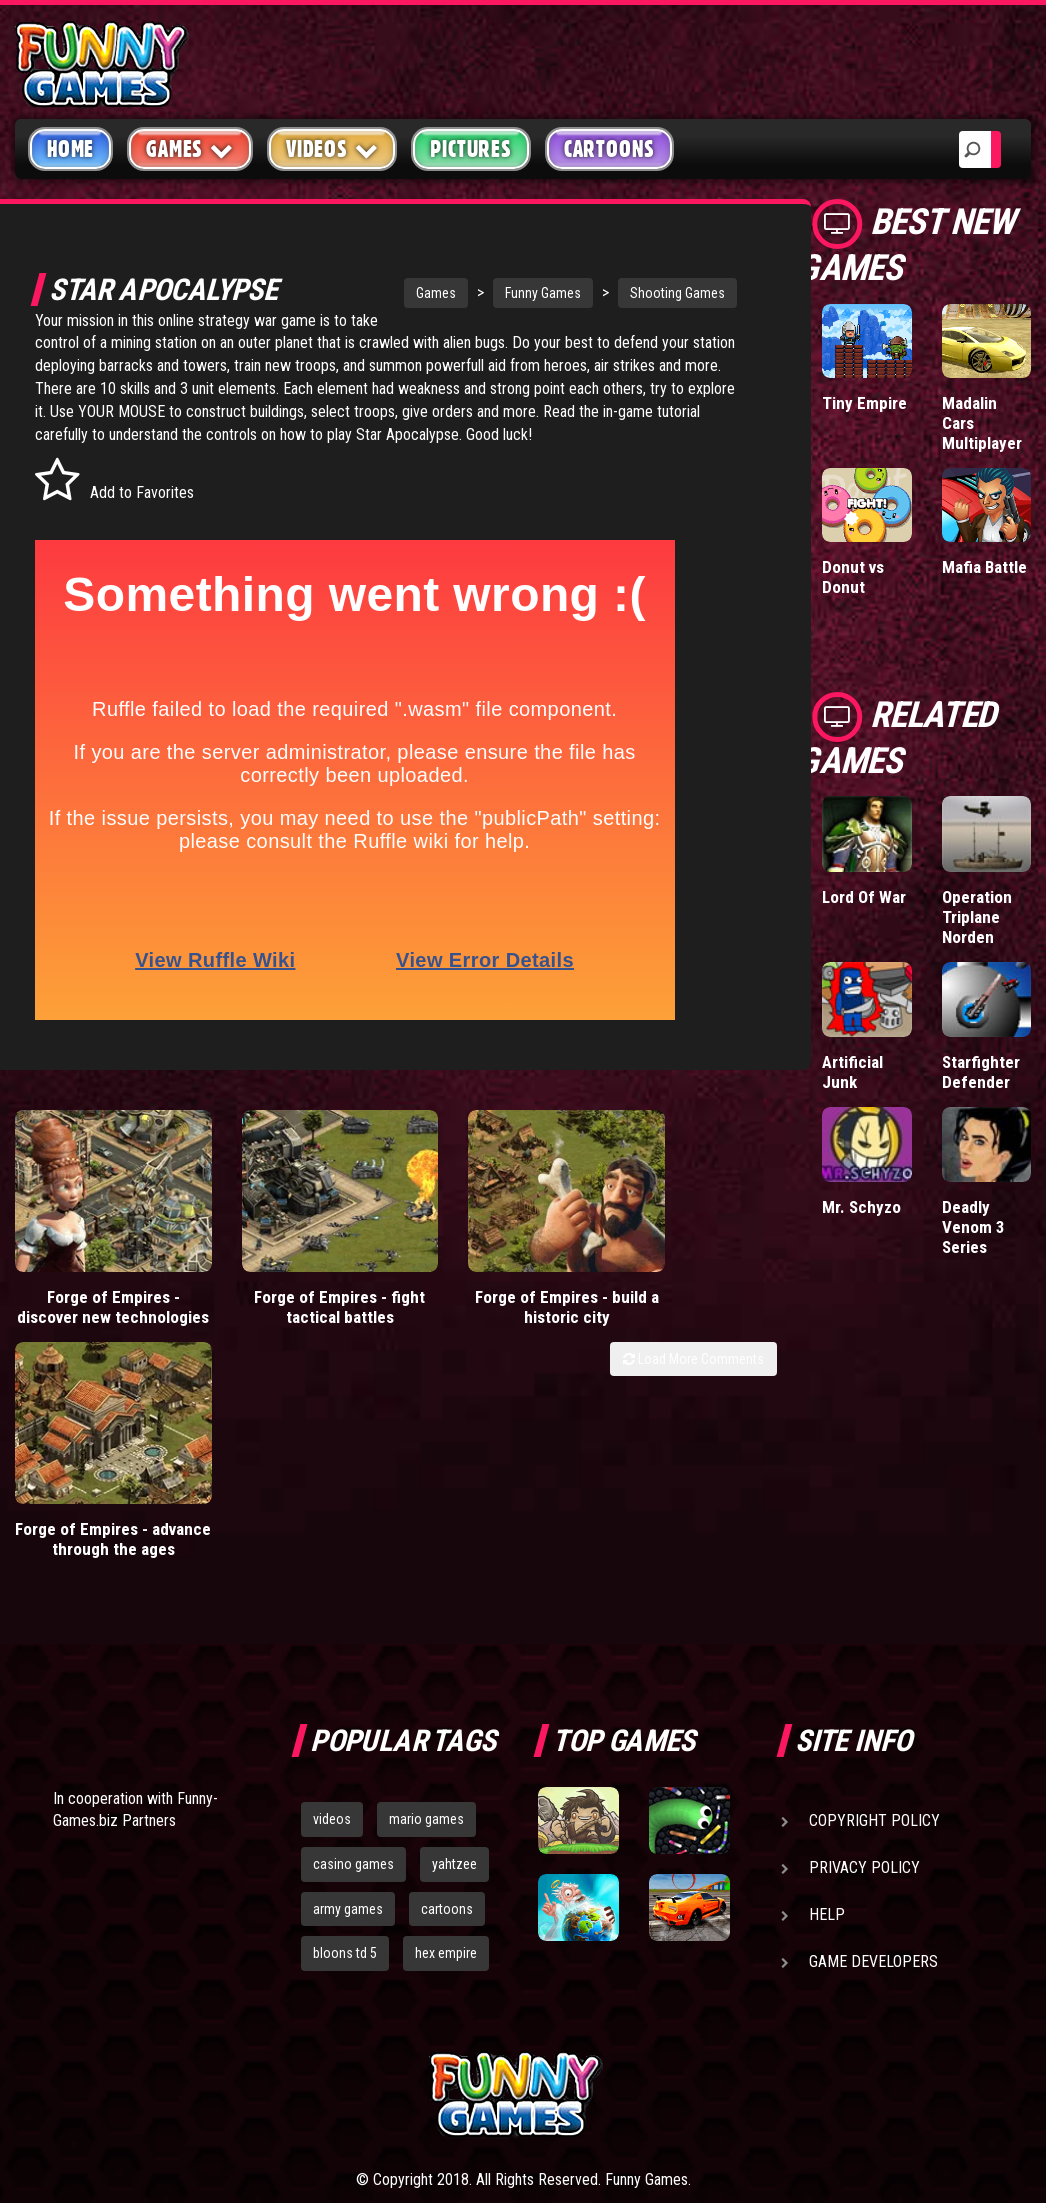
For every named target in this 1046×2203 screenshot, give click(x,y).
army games (348, 1727)
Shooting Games (644, 293)
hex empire (446, 1771)
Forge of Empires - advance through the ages (680, 1313)
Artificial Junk (852, 1072)
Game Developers (873, 1779)
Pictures (470, 149)
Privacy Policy (864, 1685)
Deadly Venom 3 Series (973, 1227)
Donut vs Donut (853, 577)
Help (827, 1732)
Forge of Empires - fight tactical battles (291, 1303)
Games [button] (190, 148)
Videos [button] (332, 148)
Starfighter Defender (981, 1072)
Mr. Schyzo (861, 1207)
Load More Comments (693, 1375)
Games (403, 293)
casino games (353, 1682)
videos (332, 1637)
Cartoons (609, 149)
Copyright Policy (874, 1638)
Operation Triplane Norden (977, 917)
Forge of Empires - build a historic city (485, 1303)
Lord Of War (864, 897)
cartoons (447, 1727)
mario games (426, 1637)
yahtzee (454, 1682)
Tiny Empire (864, 403)
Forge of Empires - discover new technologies (97, 1313)
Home (70, 149)
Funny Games (510, 293)
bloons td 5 (345, 1771)
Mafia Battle (984, 567)
